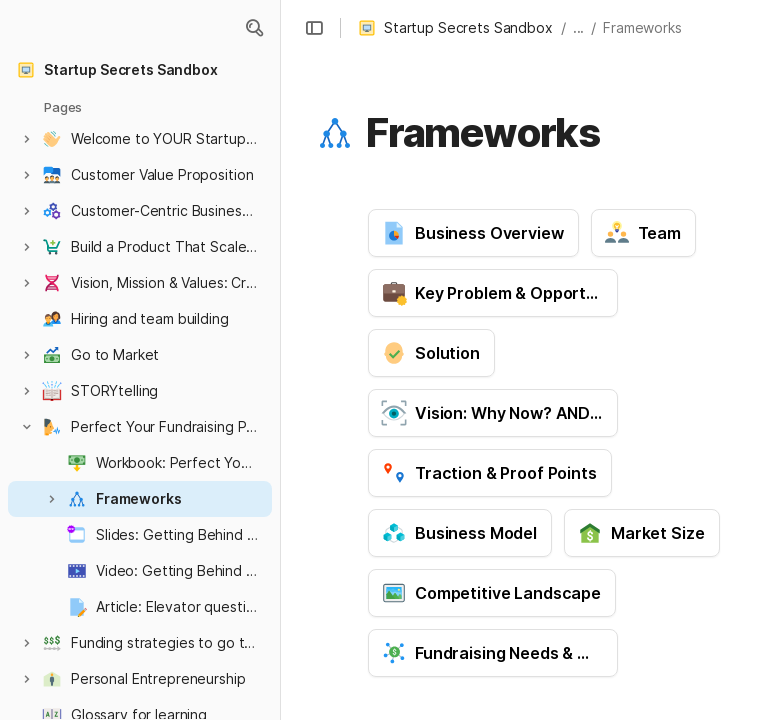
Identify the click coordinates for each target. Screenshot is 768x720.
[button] (254, 28)
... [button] (579, 27)
